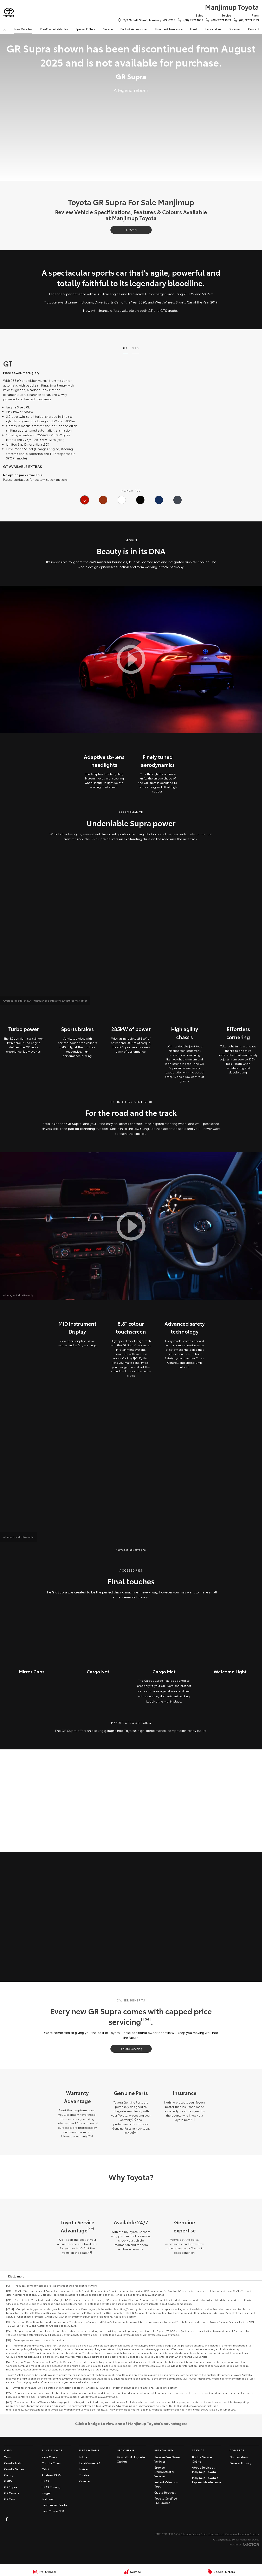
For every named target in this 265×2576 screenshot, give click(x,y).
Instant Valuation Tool (166, 2484)
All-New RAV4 (52, 2475)
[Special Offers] (221, 2571)
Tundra (84, 2475)
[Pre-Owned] (44, 2571)
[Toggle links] (244, 2544)
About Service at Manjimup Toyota (204, 2469)
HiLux (83, 2457)
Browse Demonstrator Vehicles (164, 2471)
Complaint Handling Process (242, 2534)
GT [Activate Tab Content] (125, 348)
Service (108, 29)
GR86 (8, 2481)
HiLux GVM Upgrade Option (131, 2459)
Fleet (193, 29)
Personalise (213, 29)
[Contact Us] (149, 20)
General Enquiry (240, 2463)
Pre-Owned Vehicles (54, 29)
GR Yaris (9, 2499)
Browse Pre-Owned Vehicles (168, 2459)
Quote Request (165, 2492)
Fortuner (48, 2499)
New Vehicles (23, 29)
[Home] (4, 28)
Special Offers (85, 29)
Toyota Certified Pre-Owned (165, 2500)
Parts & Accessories (134, 29)
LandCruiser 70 (89, 2463)
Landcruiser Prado (54, 2505)
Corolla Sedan (14, 2469)
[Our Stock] (131, 230)
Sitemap (186, 2534)
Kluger (46, 2493)
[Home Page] (8, 12)
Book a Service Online (202, 2459)
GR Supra (10, 2487)
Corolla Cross (51, 2463)
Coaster (84, 2481)
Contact (253, 29)
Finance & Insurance (168, 29)
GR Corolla (11, 2493)
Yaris (7, 2457)
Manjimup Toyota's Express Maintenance (206, 2480)
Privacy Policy (199, 2534)
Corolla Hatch (14, 2463)
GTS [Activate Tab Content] (135, 348)
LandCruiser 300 (53, 2511)
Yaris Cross (49, 2457)
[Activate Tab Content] (84, 500)
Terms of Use (216, 2534)
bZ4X (45, 2481)
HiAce (83, 2469)
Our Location (239, 2457)
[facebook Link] (6, 2519)
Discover (234, 29)
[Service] (132, 2571)
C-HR (46, 2469)
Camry (8, 2475)
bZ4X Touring (51, 2487)
